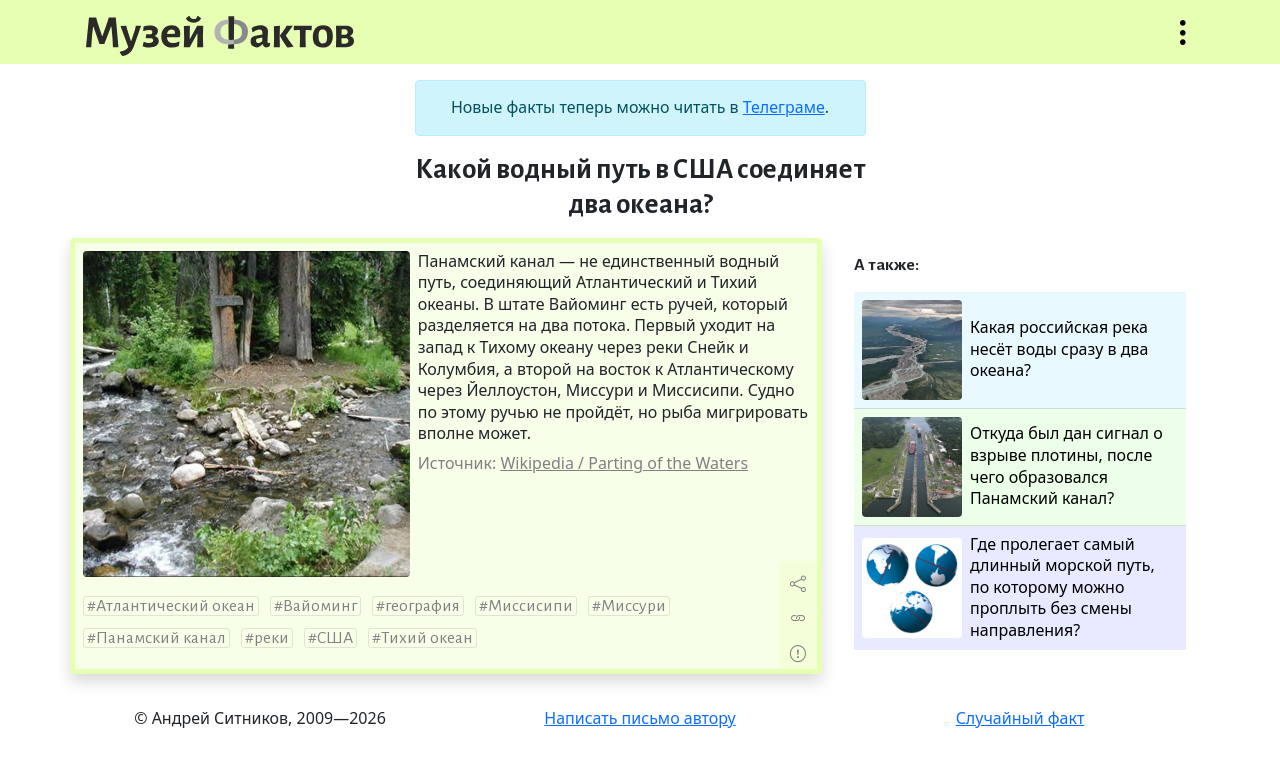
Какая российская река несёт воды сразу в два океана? (1005, 350)
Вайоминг (320, 606)
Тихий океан (427, 638)
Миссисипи (530, 606)
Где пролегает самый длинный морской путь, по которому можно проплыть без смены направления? (1008, 587)
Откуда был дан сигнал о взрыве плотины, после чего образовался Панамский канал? (1012, 467)
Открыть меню (1183, 42)
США (335, 638)
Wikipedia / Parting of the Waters (624, 463)
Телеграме (784, 107)
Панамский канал (161, 638)
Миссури (633, 606)
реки (271, 638)
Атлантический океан (175, 606)
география (422, 606)
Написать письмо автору (640, 718)
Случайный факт (1020, 718)
